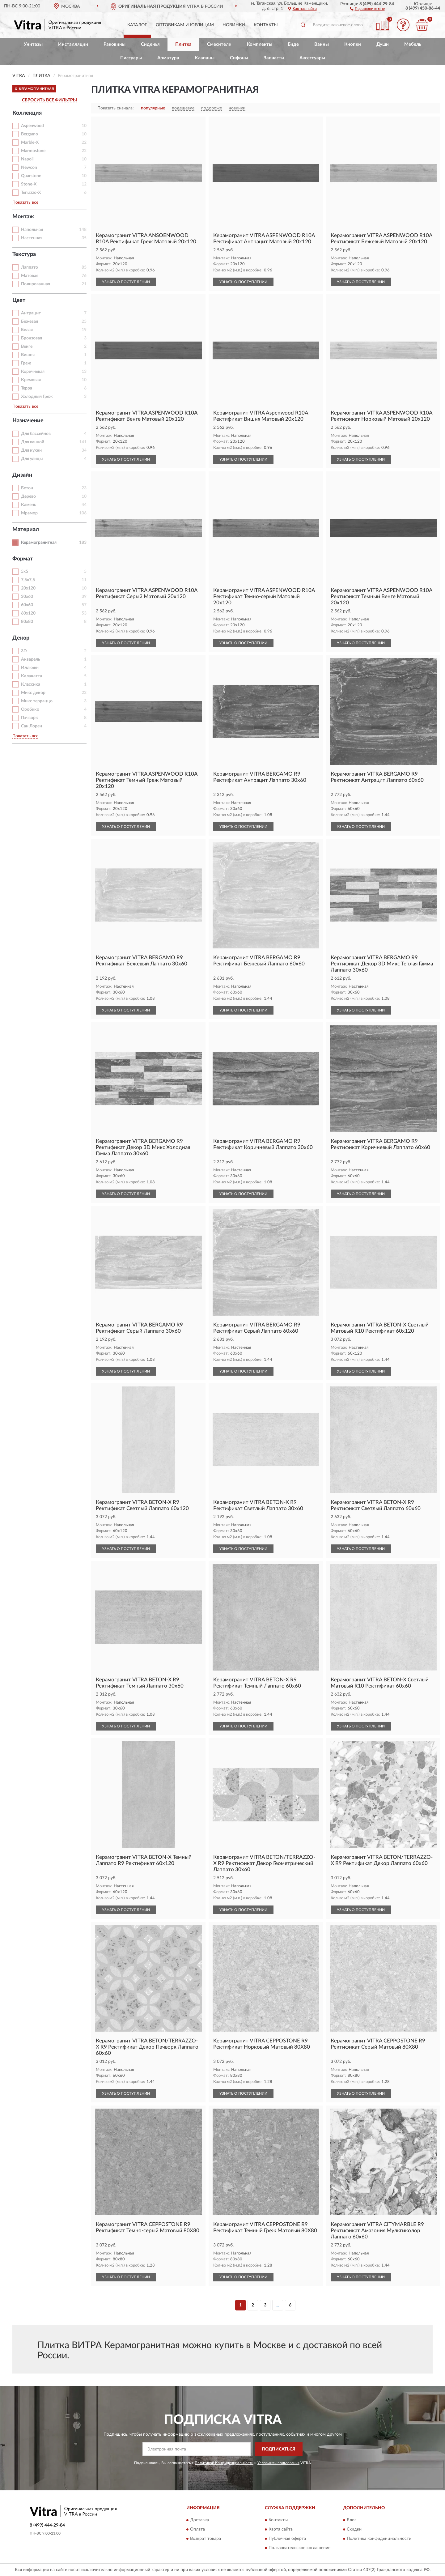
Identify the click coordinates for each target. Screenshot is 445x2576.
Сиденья (150, 44)
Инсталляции (73, 44)
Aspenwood (32, 126)
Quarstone (31, 176)
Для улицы (32, 459)
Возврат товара (205, 2538)
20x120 (28, 588)
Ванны (321, 44)
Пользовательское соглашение (299, 2548)
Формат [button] (22, 559)
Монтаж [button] (23, 216)
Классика (30, 684)
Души (382, 44)
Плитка (183, 44)
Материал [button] (25, 529)
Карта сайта (281, 2529)
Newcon (29, 167)
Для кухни (31, 450)
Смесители (219, 44)
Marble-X (30, 142)
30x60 (27, 596)
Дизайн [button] (22, 475)
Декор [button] (20, 638)
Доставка (199, 2520)
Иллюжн (30, 668)
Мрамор (29, 513)
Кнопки (352, 44)
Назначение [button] (28, 421)
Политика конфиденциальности (379, 2538)
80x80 (27, 622)
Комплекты (259, 44)
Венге (26, 346)
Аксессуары (312, 58)
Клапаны (204, 58)
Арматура (168, 58)
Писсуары (131, 58)
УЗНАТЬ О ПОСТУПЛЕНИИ (126, 282)
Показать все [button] (25, 202)
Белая (27, 330)
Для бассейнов (36, 434)
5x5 (24, 571)
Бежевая (29, 321)
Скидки (354, 2529)
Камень (28, 505)
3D (24, 651)
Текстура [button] (24, 254)
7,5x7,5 (28, 580)
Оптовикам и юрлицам (185, 25)
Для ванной (32, 442)
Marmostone (33, 151)
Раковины (114, 44)
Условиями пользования (278, 2463)
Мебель (412, 44)
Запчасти (274, 58)
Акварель (30, 659)
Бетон (27, 488)
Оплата (197, 2529)
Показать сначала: (115, 108)
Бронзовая (31, 338)
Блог (351, 2520)
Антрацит (31, 313)
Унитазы (33, 44)
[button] (367, 8)
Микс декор (33, 693)
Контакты (266, 25)
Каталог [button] (137, 25)
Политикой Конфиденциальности (224, 2463)
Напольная (32, 230)
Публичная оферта (287, 2538)
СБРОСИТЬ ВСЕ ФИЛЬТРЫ (49, 100)
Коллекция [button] (27, 113)
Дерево (28, 496)
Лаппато (29, 267)
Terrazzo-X (31, 192)
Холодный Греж (37, 396)
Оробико (30, 709)
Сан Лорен (31, 726)
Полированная (35, 284)
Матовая (29, 276)
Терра (26, 388)
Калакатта (31, 676)
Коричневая (32, 371)
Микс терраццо (37, 701)
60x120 (28, 613)
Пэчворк (29, 718)
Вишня (28, 355)
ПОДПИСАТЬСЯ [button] (278, 2449)
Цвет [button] (18, 300)
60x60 (27, 605)
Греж (26, 363)
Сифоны (239, 58)
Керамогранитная (39, 542)
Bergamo (29, 134)
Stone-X (28, 184)
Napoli (27, 159)
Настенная (31, 238)
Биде (293, 44)
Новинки (233, 25)
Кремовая (31, 380)
